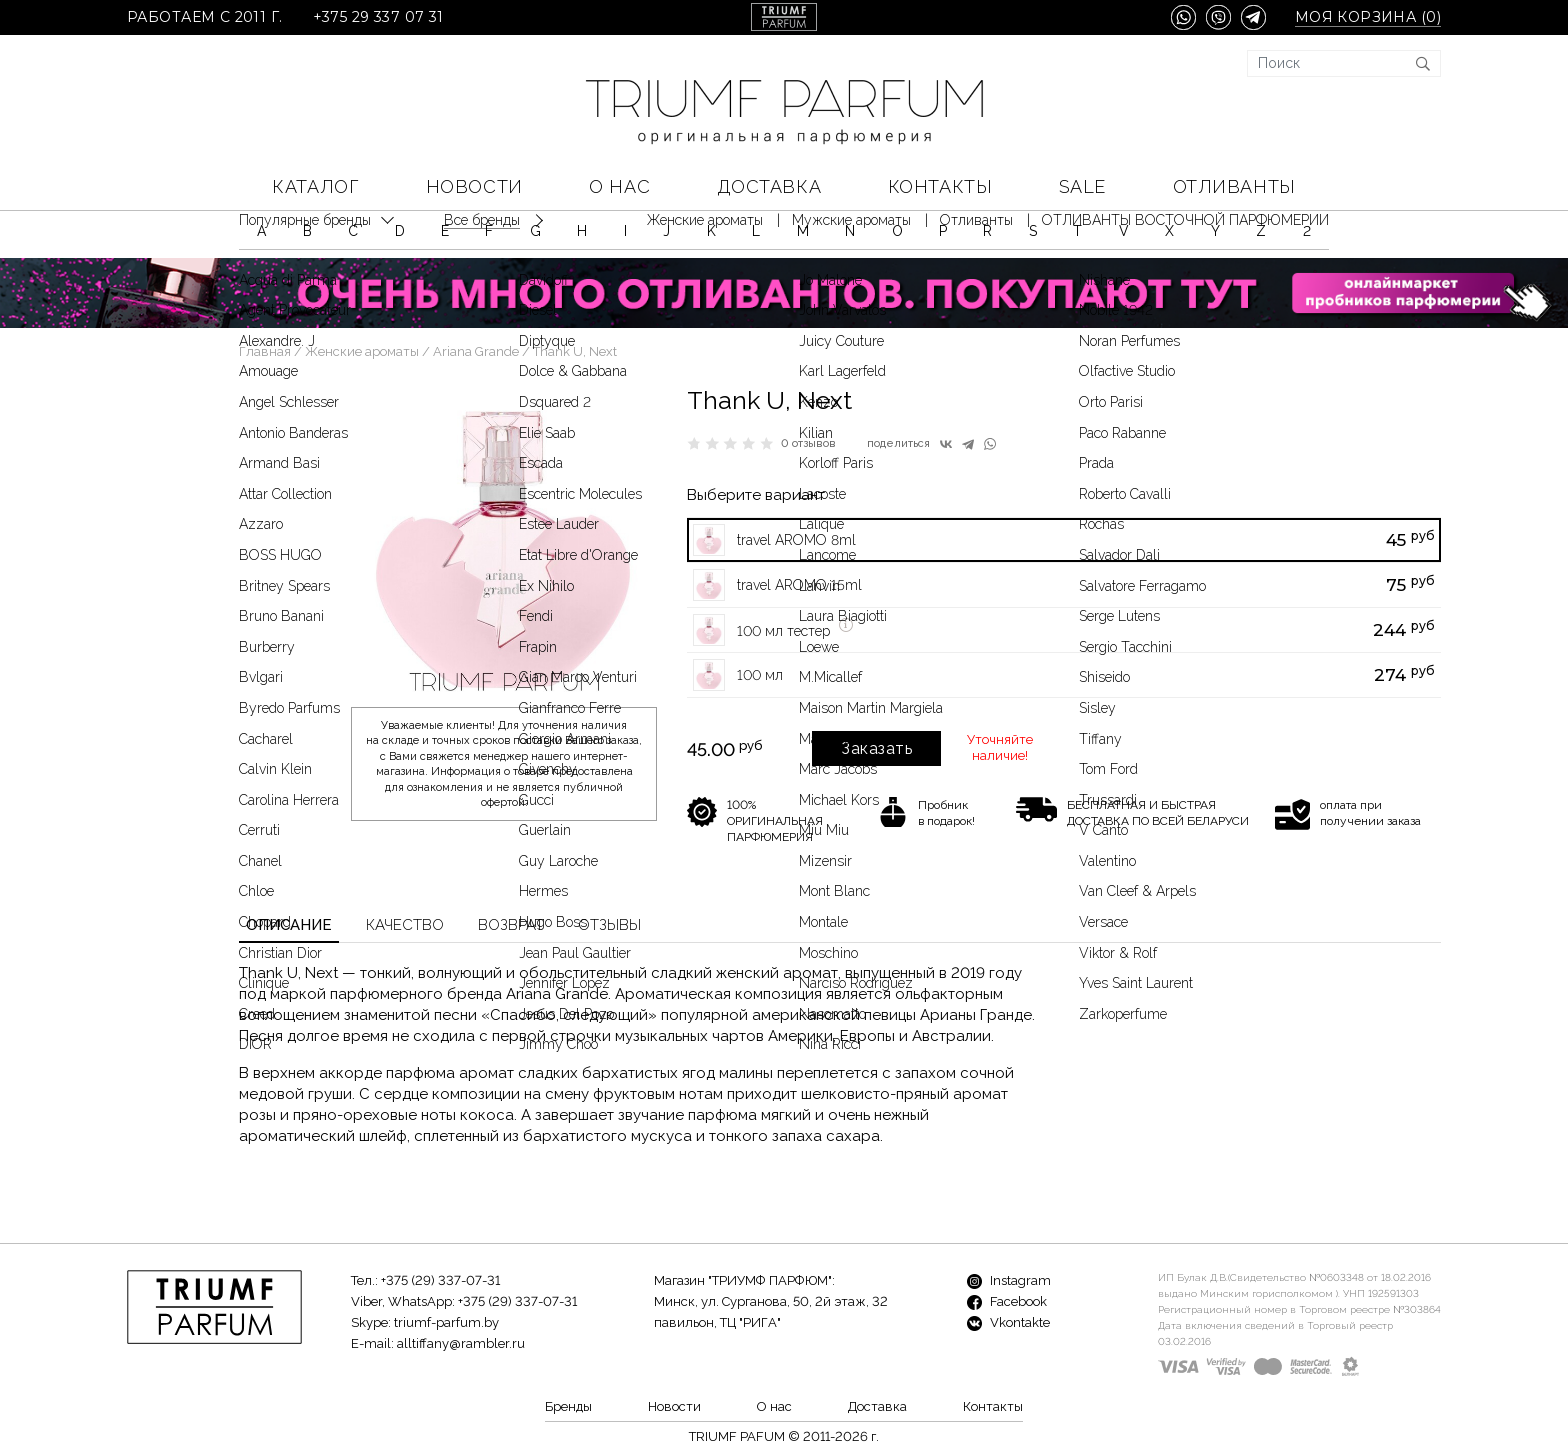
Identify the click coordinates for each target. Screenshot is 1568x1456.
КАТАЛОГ (315, 186)
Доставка (769, 186)
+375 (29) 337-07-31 (440, 1280)
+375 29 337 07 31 (378, 17)
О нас (619, 186)
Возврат (511, 925)
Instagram (1009, 1280)
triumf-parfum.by (446, 1322)
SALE (1082, 186)
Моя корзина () (1368, 17)
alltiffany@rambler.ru (461, 1343)
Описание (289, 925)
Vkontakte (1008, 1322)
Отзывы (609, 925)
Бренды (568, 1406)
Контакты (940, 186)
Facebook (1007, 1301)
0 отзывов (808, 443)
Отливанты (1234, 186)
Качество (405, 925)
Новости (474, 186)
